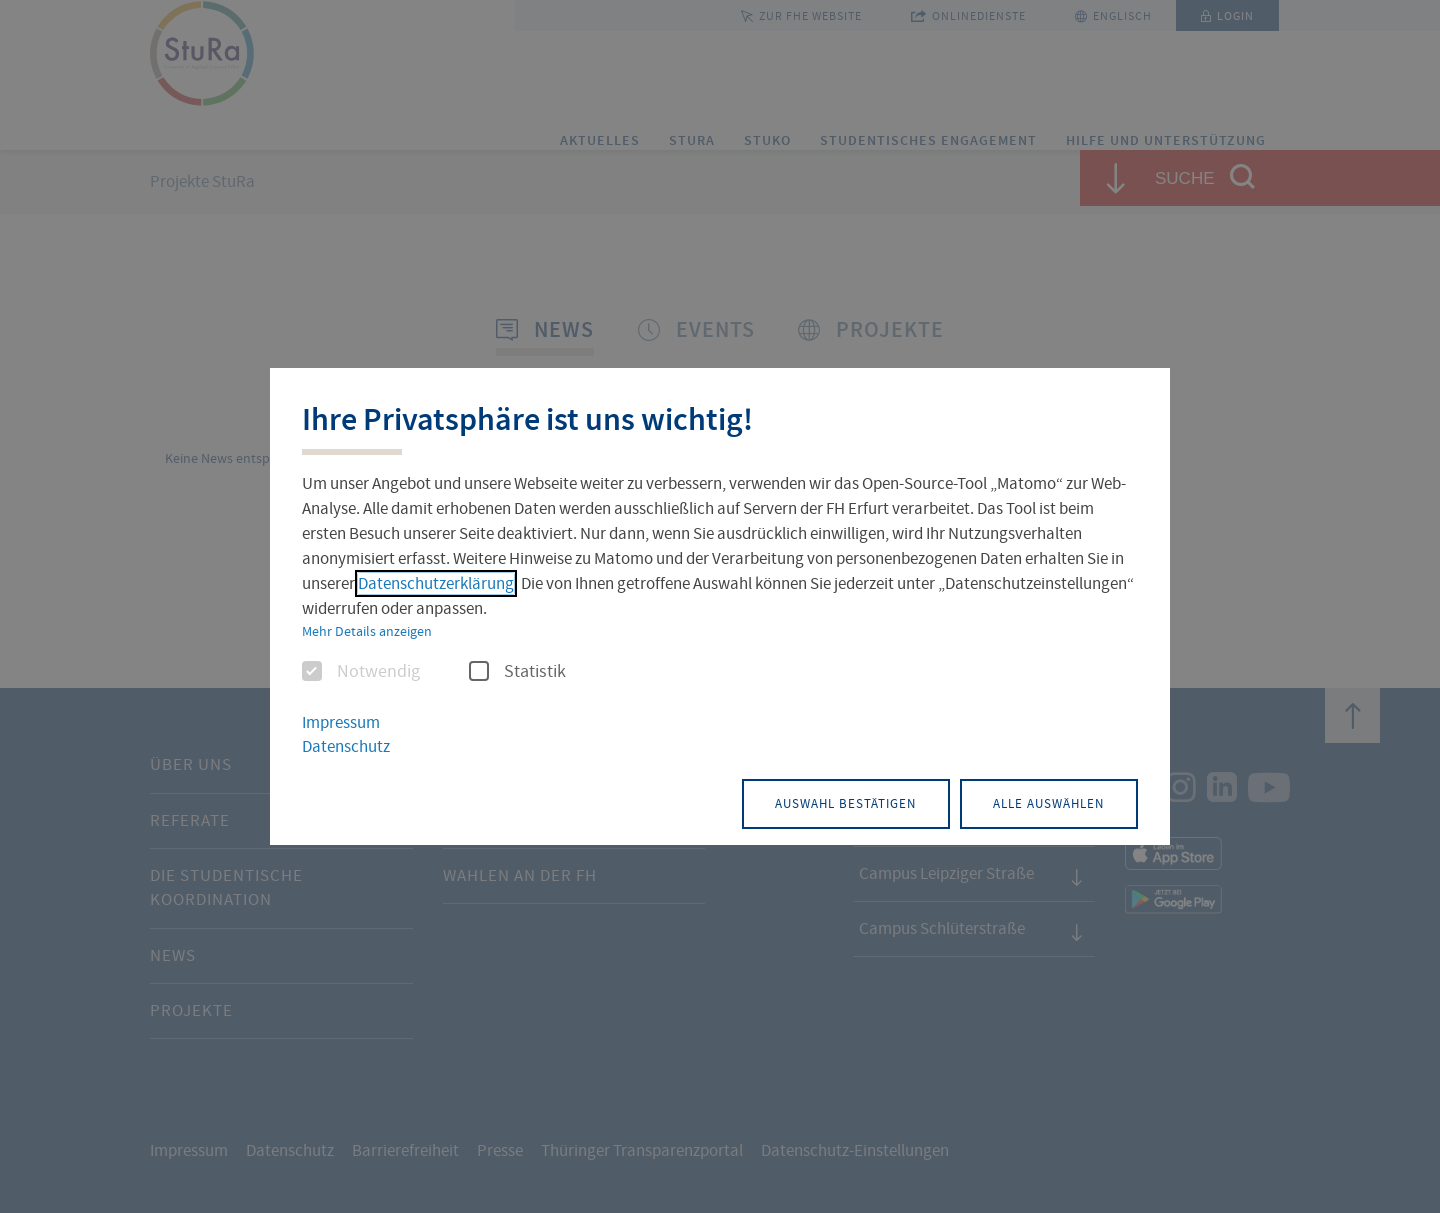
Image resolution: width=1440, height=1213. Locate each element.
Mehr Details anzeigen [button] (367, 632)
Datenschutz (346, 747)
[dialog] (720, 606)
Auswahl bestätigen (804, 802)
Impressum (341, 723)
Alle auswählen (1035, 802)
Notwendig (361, 673)
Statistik (517, 673)
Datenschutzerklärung (436, 584)
